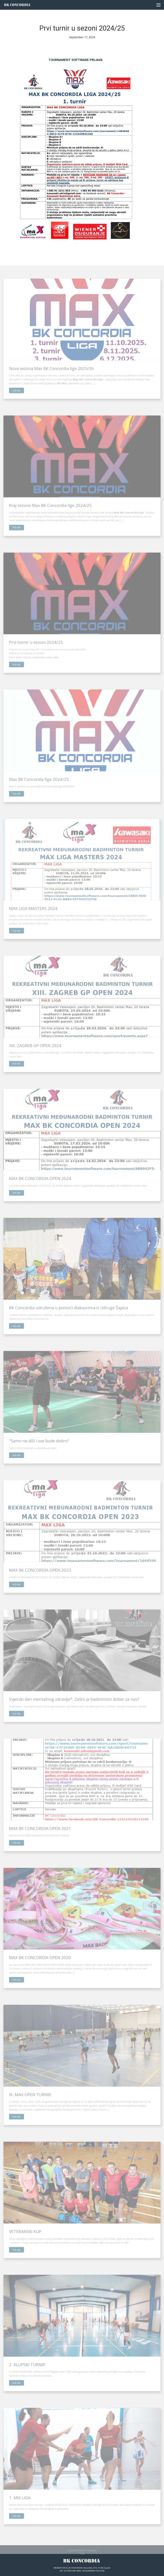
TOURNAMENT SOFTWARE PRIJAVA (75, 60)
